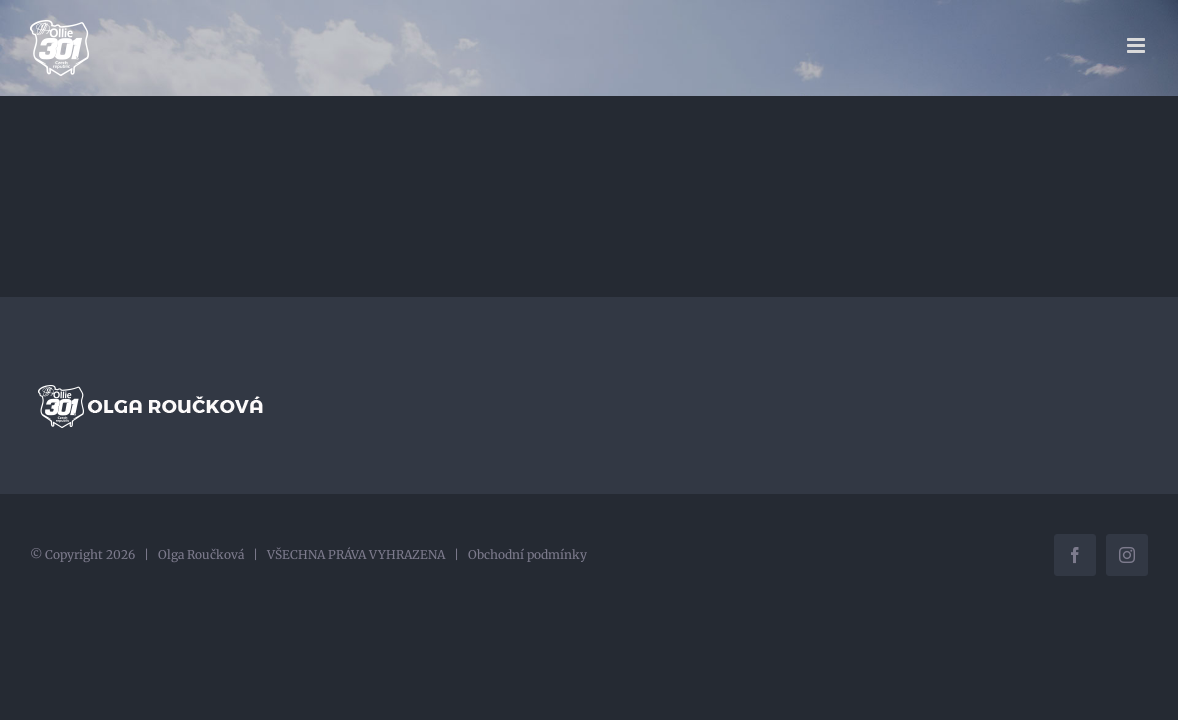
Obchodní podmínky (527, 554)
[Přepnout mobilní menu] (1137, 45)
